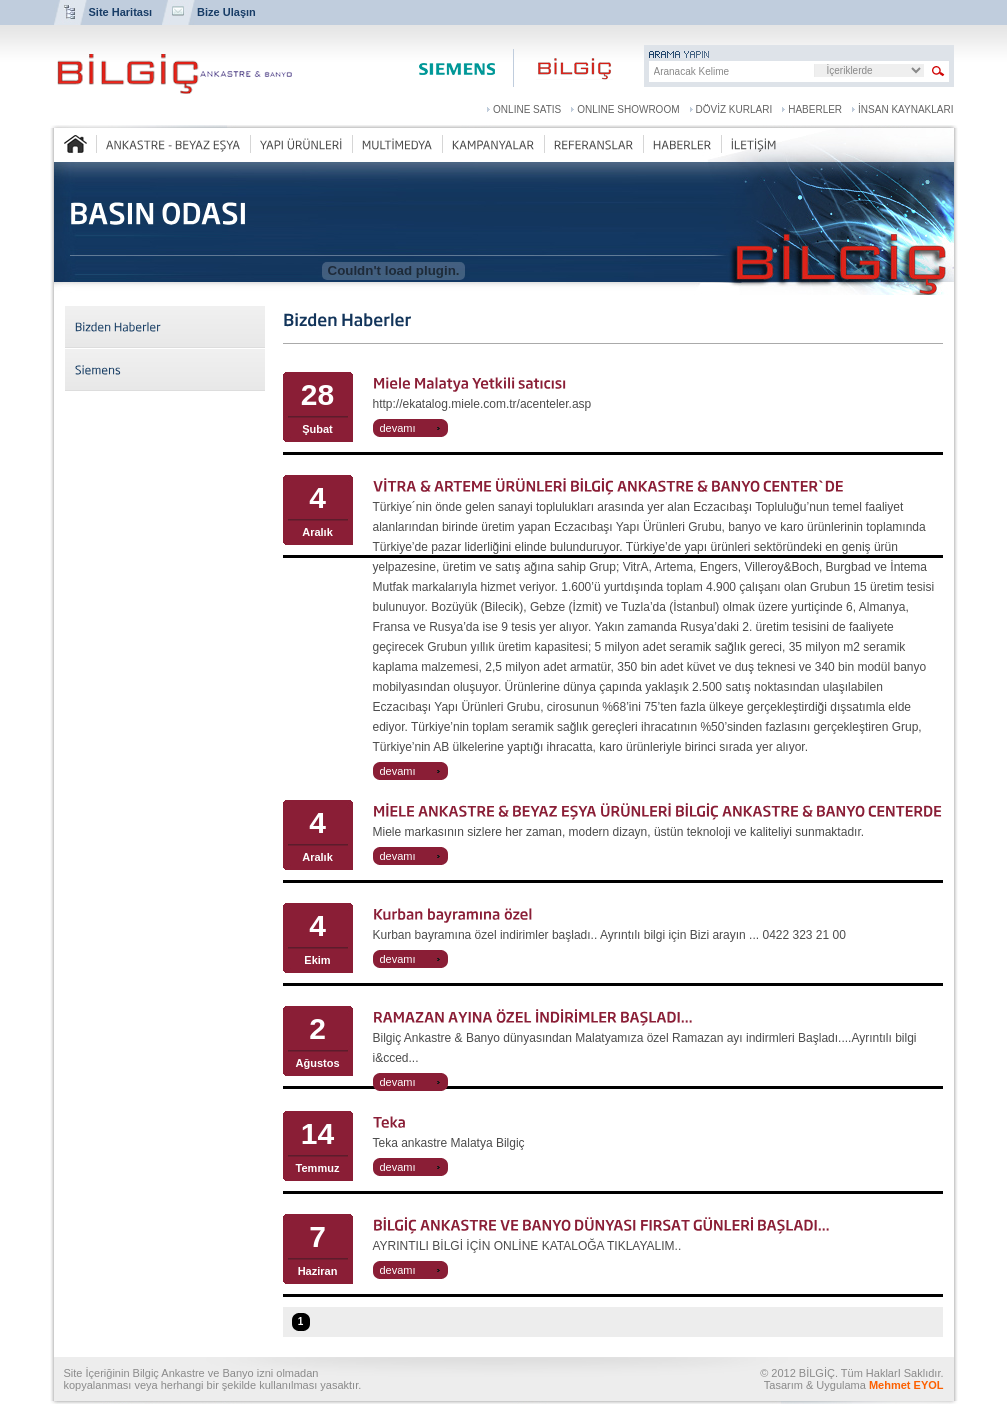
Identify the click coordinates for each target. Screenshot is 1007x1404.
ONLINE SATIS (527, 109)
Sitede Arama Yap (938, 71)
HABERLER (815, 109)
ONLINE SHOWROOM (628, 109)
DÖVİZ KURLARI (734, 109)
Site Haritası (121, 12)
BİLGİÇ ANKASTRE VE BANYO (174, 74)
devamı (398, 428)
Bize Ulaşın (226, 12)
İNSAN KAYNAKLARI (905, 109)
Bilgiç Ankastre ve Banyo (564, 68)
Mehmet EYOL (906, 1385)
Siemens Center (456, 68)
